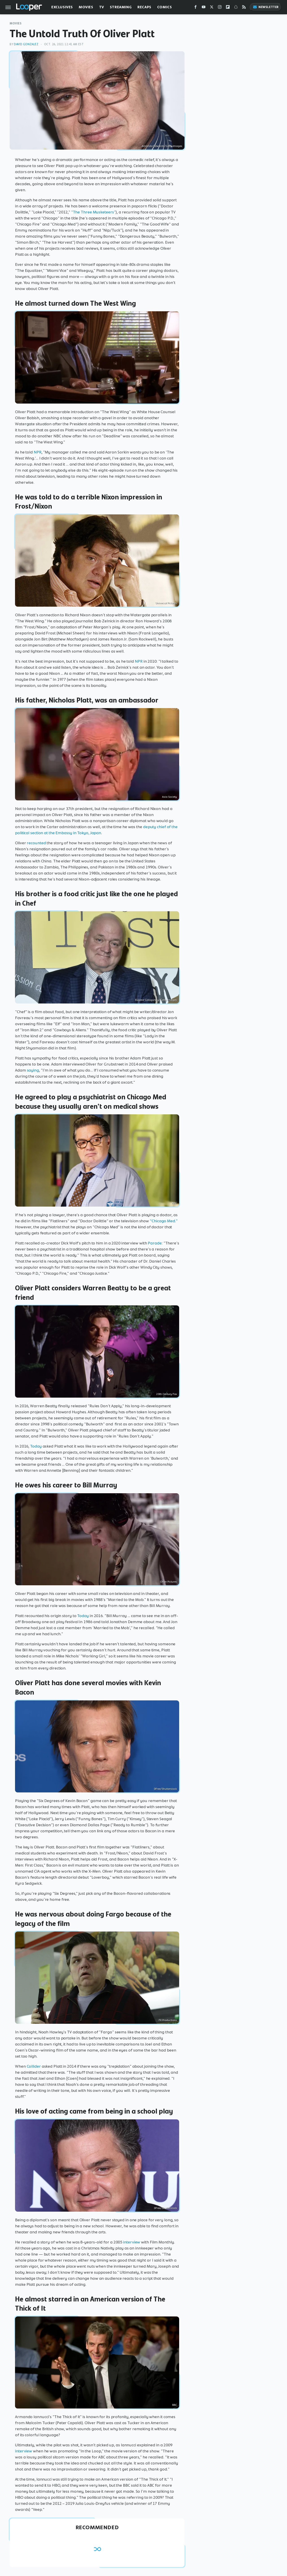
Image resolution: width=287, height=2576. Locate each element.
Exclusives (62, 7)
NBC (174, 400)
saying (33, 1070)
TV (101, 7)
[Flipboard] (228, 7)
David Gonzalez (26, 44)
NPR (37, 452)
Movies (86, 7)
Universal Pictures (166, 603)
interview (131, 2242)
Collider (34, 2066)
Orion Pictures (168, 1581)
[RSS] (244, 7)
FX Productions (168, 2020)
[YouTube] (203, 7)
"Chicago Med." (164, 1221)
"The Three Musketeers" (93, 212)
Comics (164, 7)
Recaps (144, 7)
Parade (154, 1243)
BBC (174, 2405)
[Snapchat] (236, 7)
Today (36, 1446)
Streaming (121, 7)
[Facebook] (195, 7)
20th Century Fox (166, 1394)
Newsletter (266, 7)
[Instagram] (219, 7)
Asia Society (169, 796)
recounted (36, 843)
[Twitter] (211, 7)
